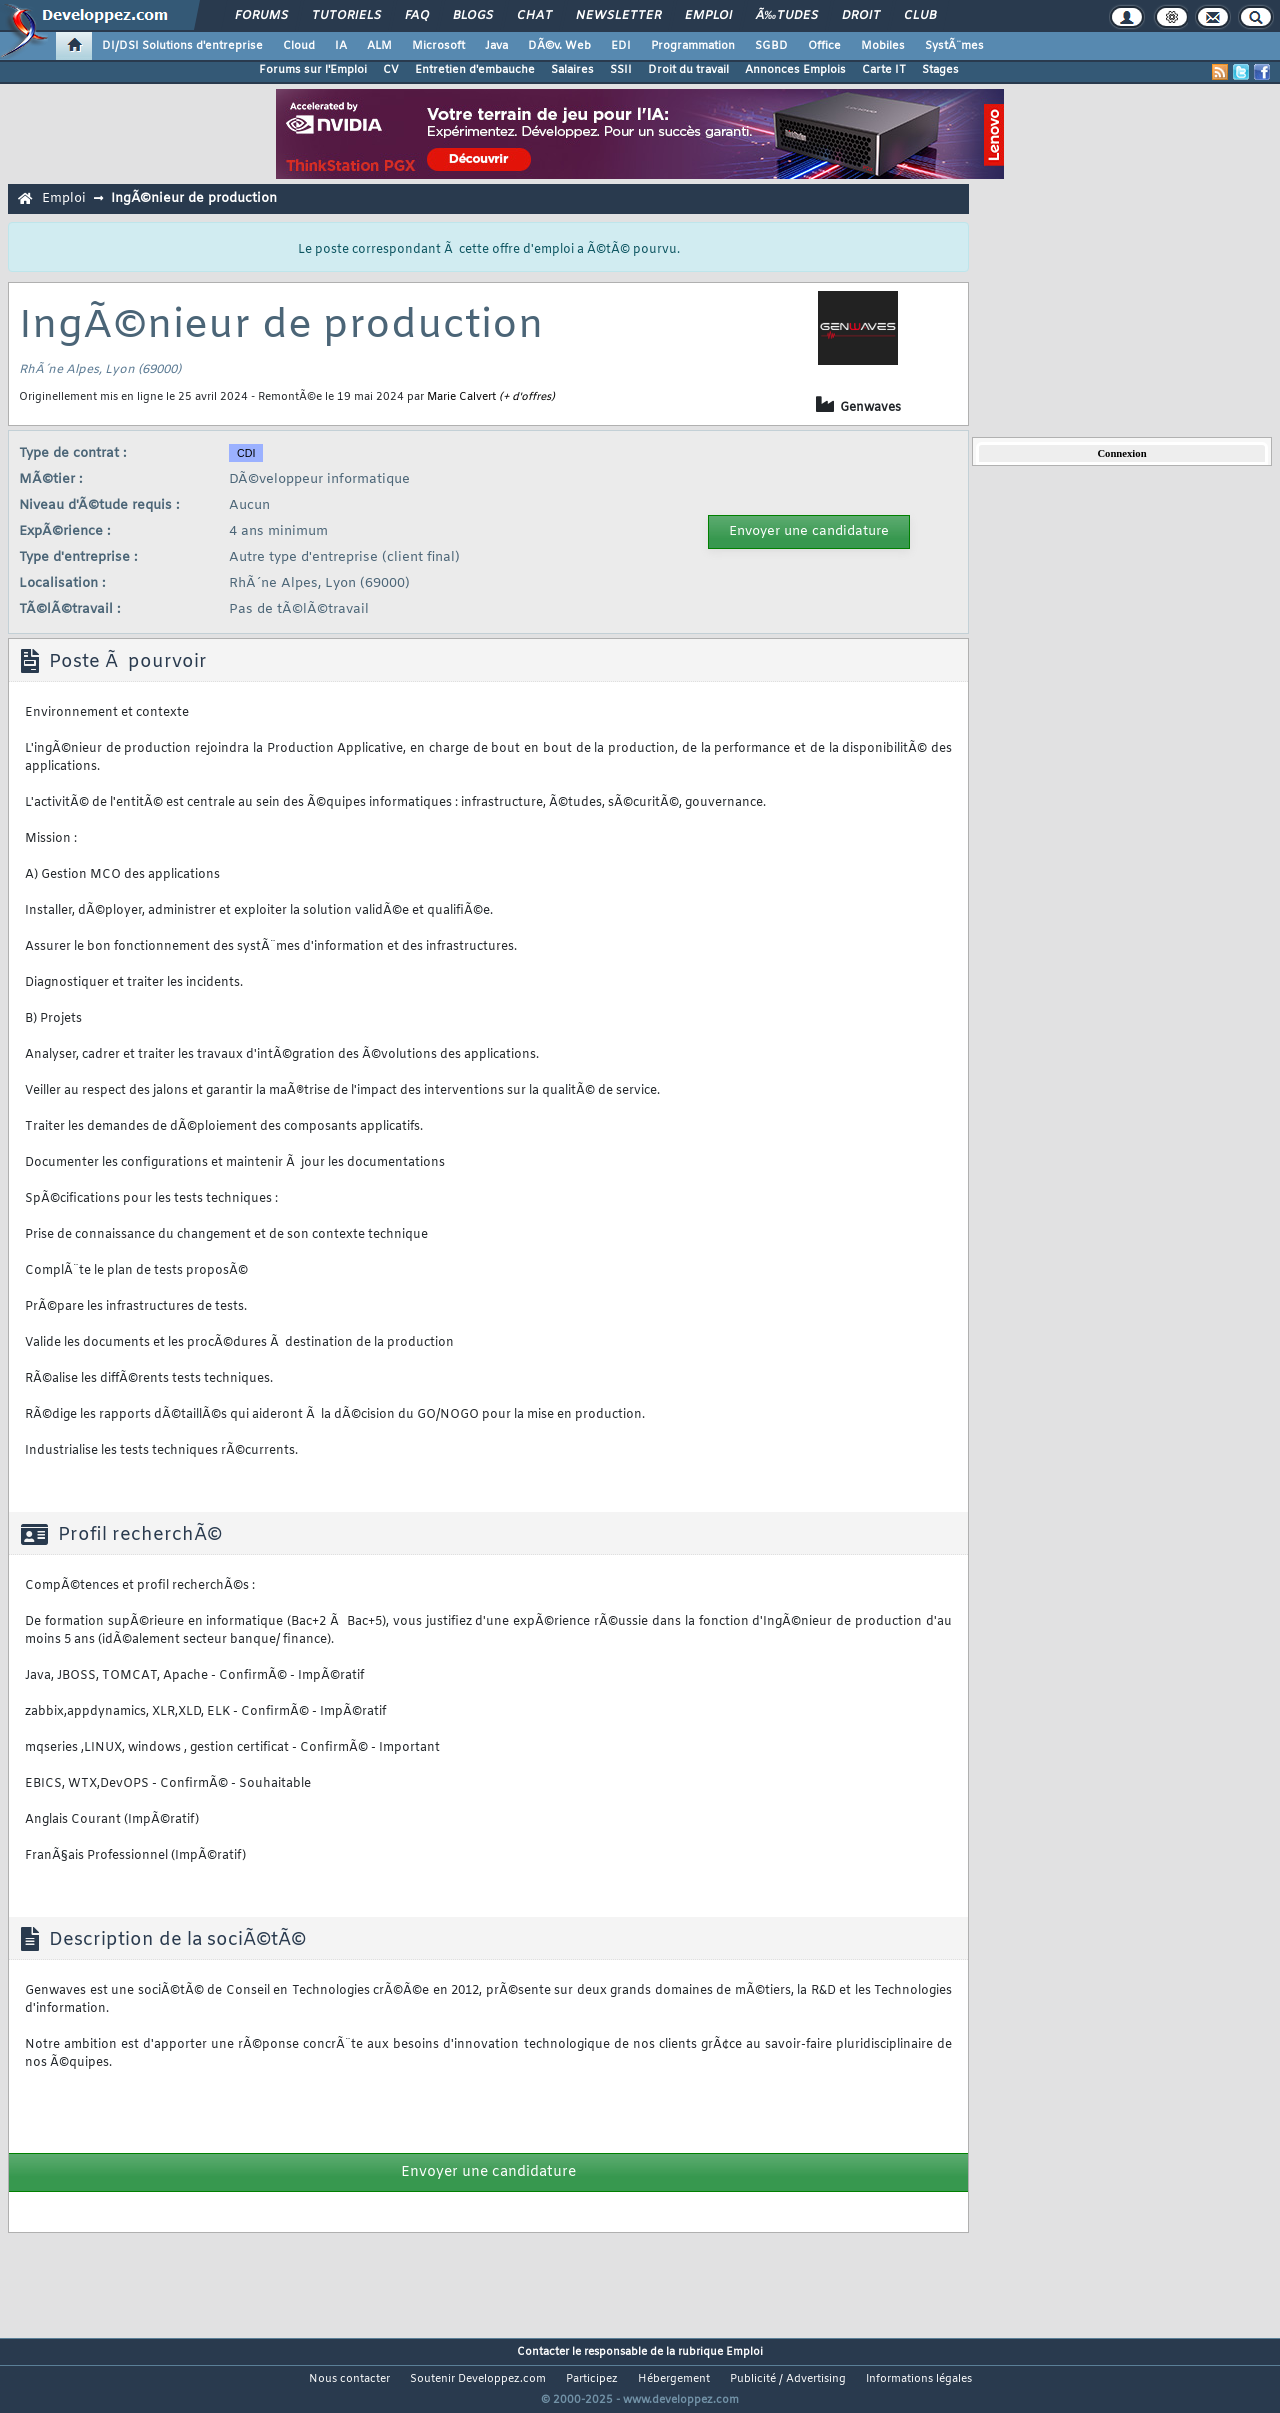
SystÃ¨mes (954, 46)
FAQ (417, 16)
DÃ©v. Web (559, 46)
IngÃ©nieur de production (194, 198)
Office (824, 46)
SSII (621, 70)
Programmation (693, 46)
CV (391, 70)
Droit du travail (688, 70)
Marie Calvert (461, 397)
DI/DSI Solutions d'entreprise (182, 46)
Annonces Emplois (795, 70)
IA (341, 46)
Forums (261, 16)
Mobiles (883, 46)
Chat (534, 16)
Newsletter (618, 16)
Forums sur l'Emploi (313, 70)
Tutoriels (346, 16)
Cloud (299, 46)
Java (496, 46)
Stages (940, 70)
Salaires (572, 70)
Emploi (708, 16)
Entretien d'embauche (475, 70)
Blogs (473, 16)
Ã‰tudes (787, 16)
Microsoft (438, 46)
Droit (861, 16)
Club (920, 16)
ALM (379, 46)
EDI (621, 46)
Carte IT (884, 70)
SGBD (771, 46)
